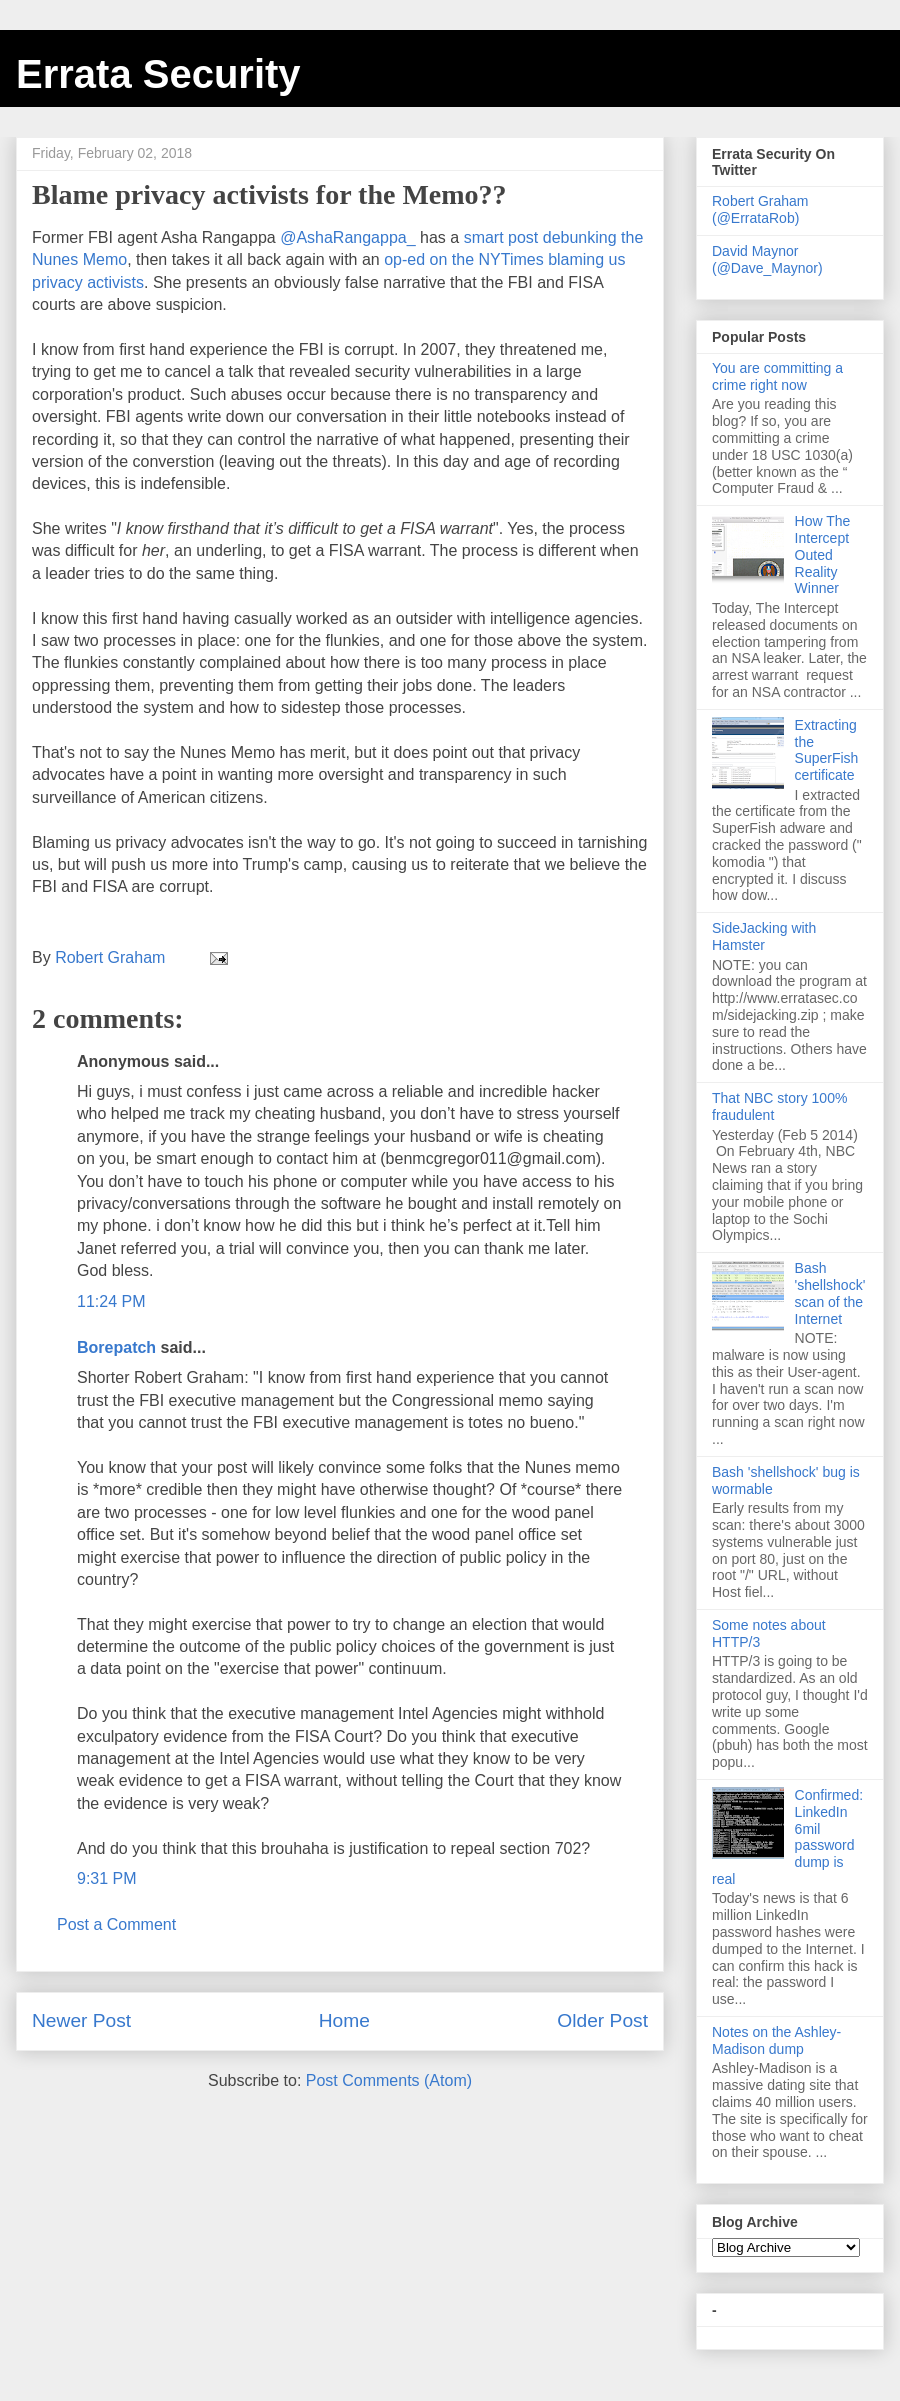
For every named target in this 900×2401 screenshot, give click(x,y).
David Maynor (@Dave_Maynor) (767, 259)
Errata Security (158, 74)
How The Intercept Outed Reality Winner (823, 554)
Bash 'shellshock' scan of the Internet (830, 1293)
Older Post (602, 2020)
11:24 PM (111, 1301)
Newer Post (81, 2020)
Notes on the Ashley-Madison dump (776, 2040)
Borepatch (116, 1347)
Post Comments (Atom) (389, 2080)
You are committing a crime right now (777, 376)
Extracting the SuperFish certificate (827, 750)
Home (344, 2020)
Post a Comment (116, 1924)
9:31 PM (107, 1878)
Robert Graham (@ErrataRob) (760, 209)
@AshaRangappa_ (347, 237)
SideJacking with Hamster (764, 936)
